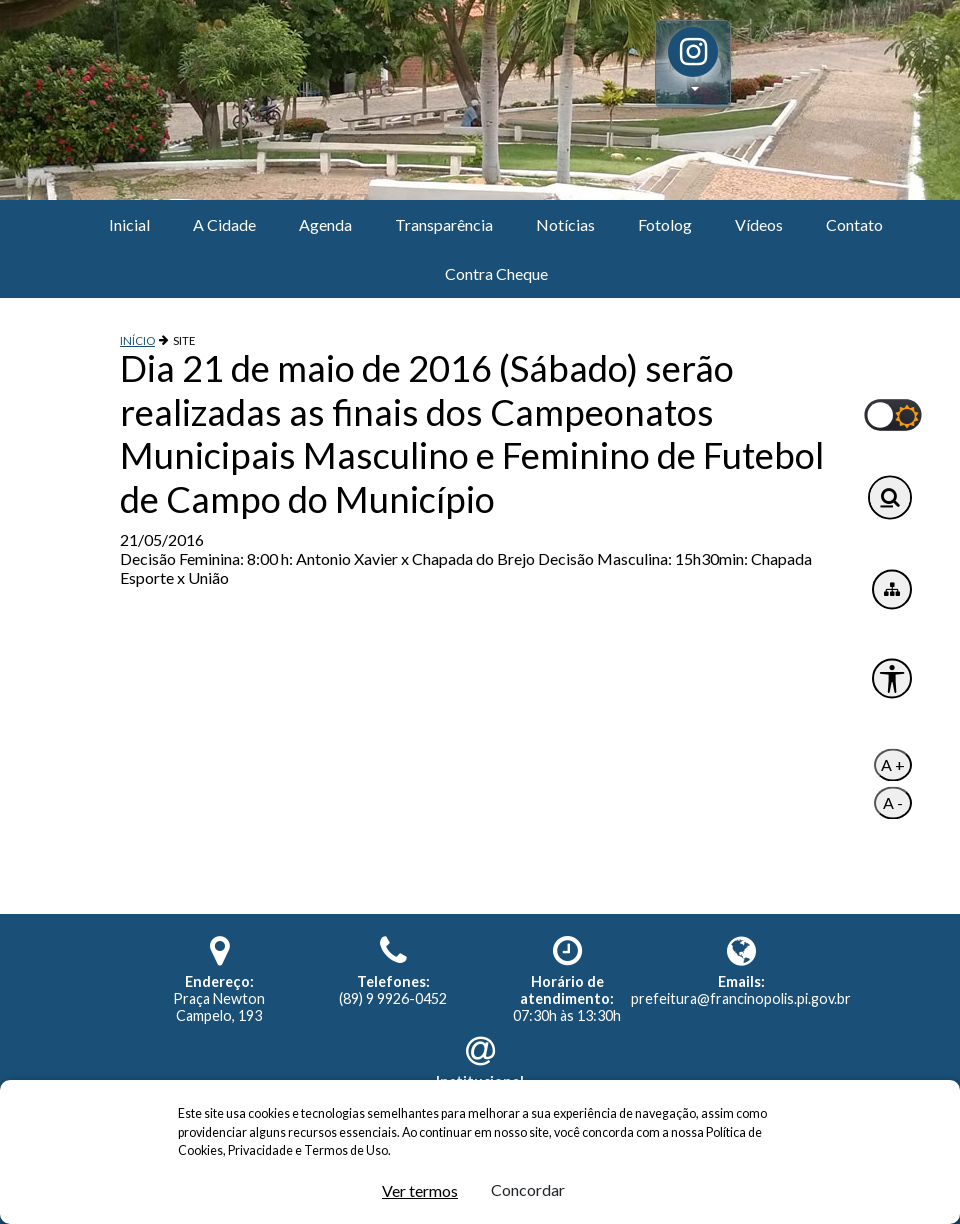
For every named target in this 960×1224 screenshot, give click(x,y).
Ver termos (420, 1190)
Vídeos (759, 224)
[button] (693, 64)
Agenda (325, 224)
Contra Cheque (496, 273)
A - (893, 803)
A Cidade (224, 224)
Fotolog (665, 224)
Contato (854, 224)
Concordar (528, 1189)
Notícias (565, 224)
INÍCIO (137, 340)
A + (893, 765)
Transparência (444, 224)
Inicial (129, 224)
